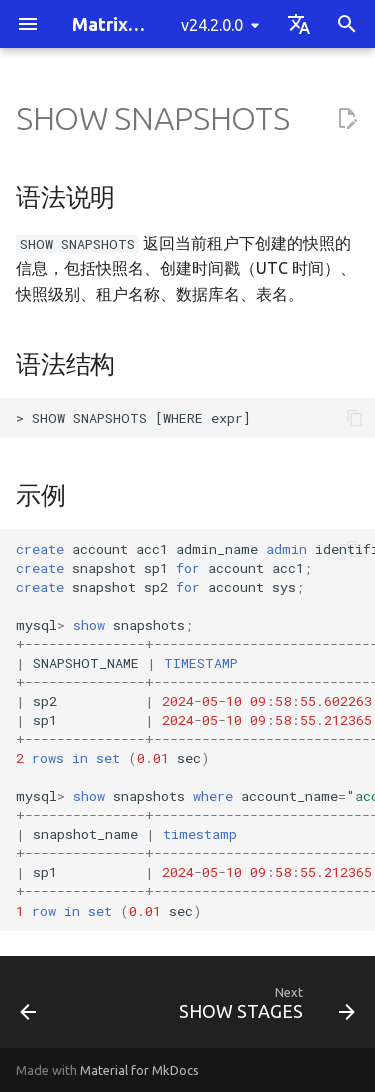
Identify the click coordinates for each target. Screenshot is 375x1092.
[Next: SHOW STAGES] (264, 1008)
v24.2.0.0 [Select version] (212, 25)
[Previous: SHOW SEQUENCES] (28, 1008)
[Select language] (299, 24)
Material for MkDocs (139, 1070)
